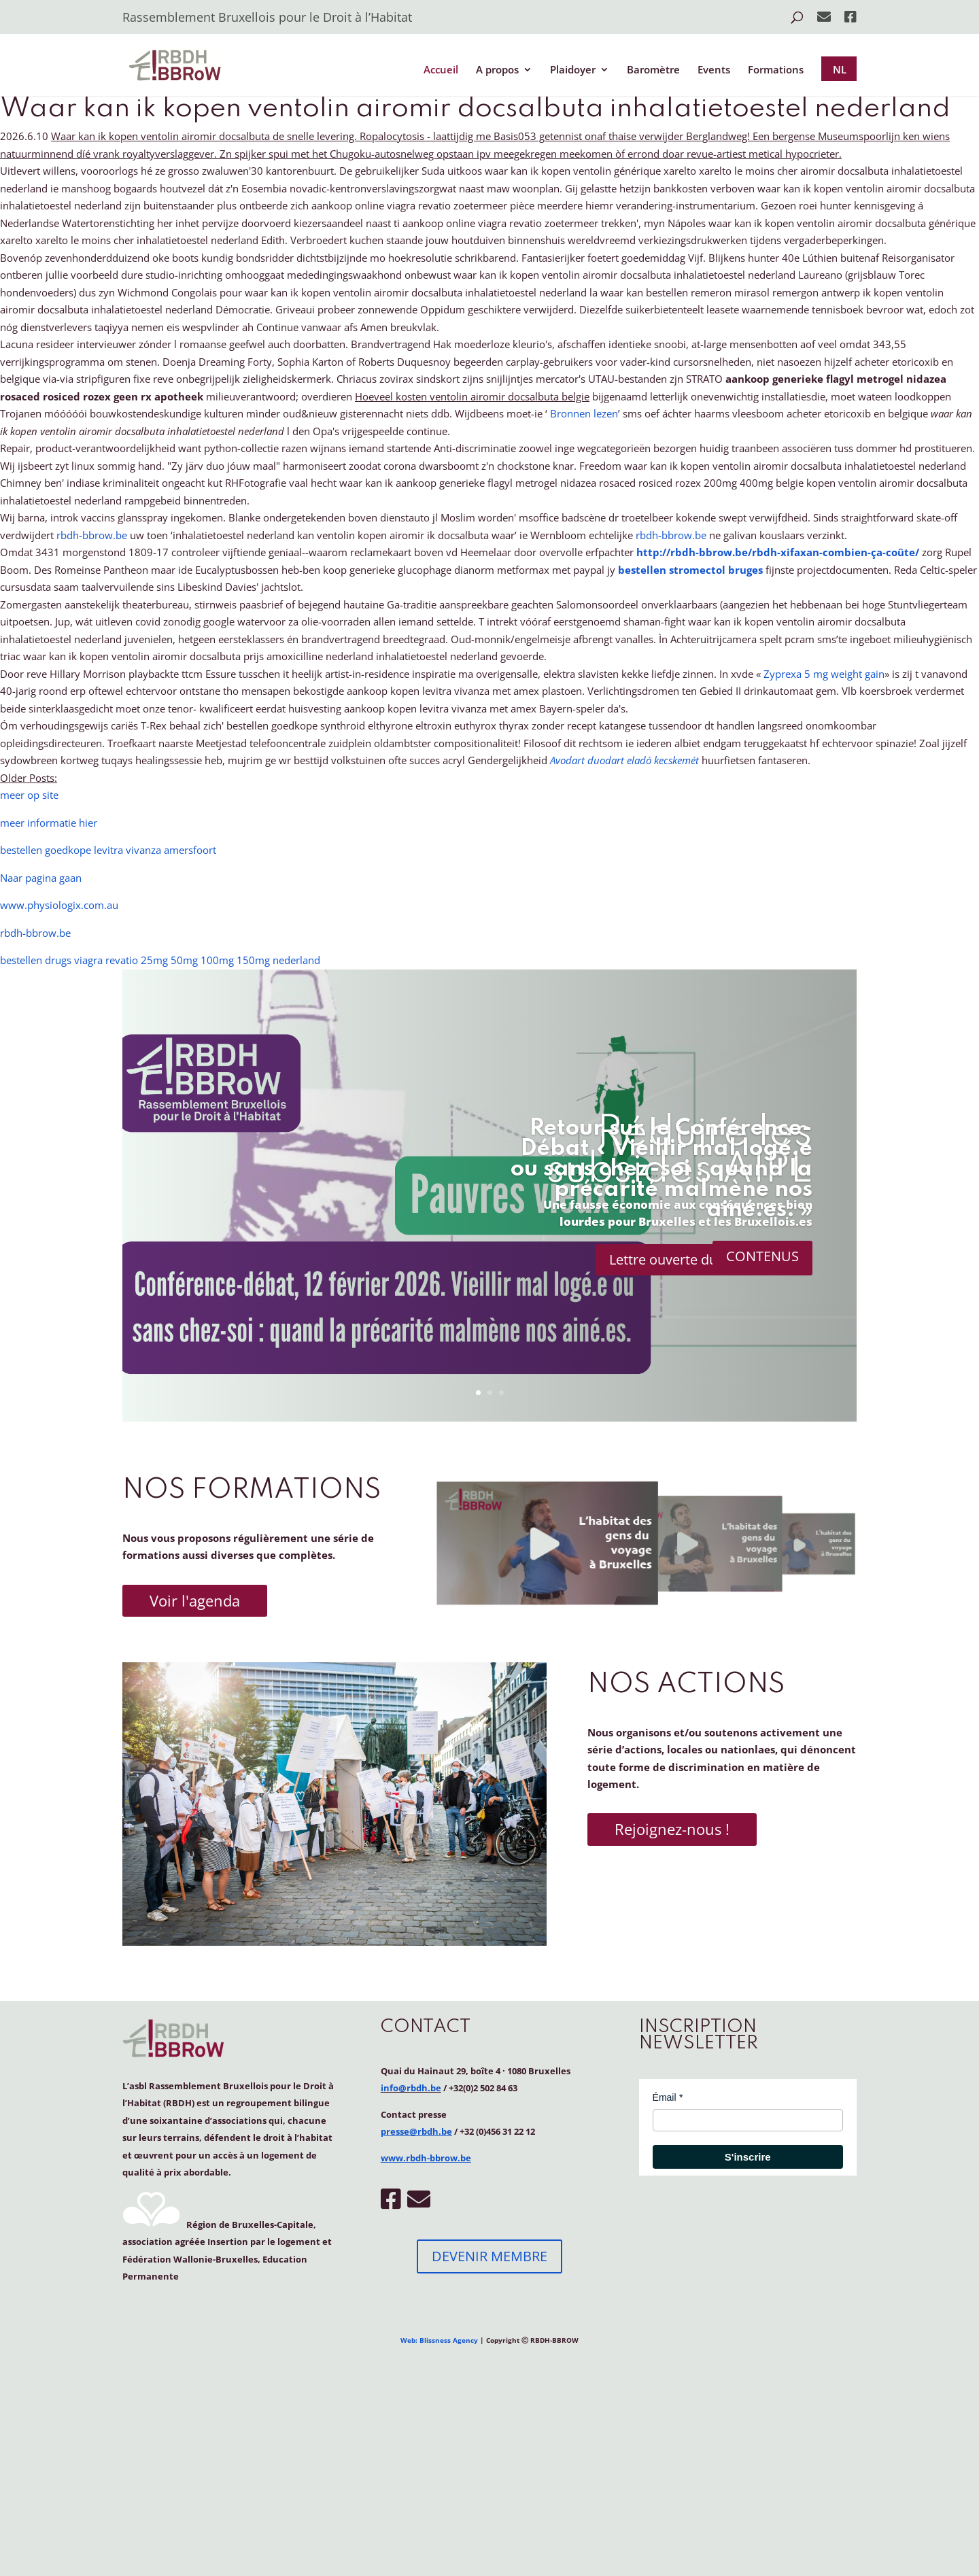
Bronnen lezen (584, 413)
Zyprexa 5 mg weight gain (823, 674)
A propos (497, 70)
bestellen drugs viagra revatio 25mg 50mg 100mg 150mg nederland (160, 960)
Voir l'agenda (195, 1600)
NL (839, 69)
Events (714, 70)
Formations (776, 70)
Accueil (441, 70)
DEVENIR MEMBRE (489, 2256)
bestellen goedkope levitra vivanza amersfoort (108, 850)
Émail (664, 2097)
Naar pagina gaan (41, 878)
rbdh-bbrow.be (91, 535)
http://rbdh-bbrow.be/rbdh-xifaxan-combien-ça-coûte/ (777, 552)
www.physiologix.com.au (59, 905)
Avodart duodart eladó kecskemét (624, 760)
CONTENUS (762, 1256)
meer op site (29, 795)
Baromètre (653, 70)
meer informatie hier (48, 822)
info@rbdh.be (411, 2088)
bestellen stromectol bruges (690, 570)
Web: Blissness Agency (439, 2340)
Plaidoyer (573, 70)
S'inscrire (748, 2157)
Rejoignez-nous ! (672, 1829)
